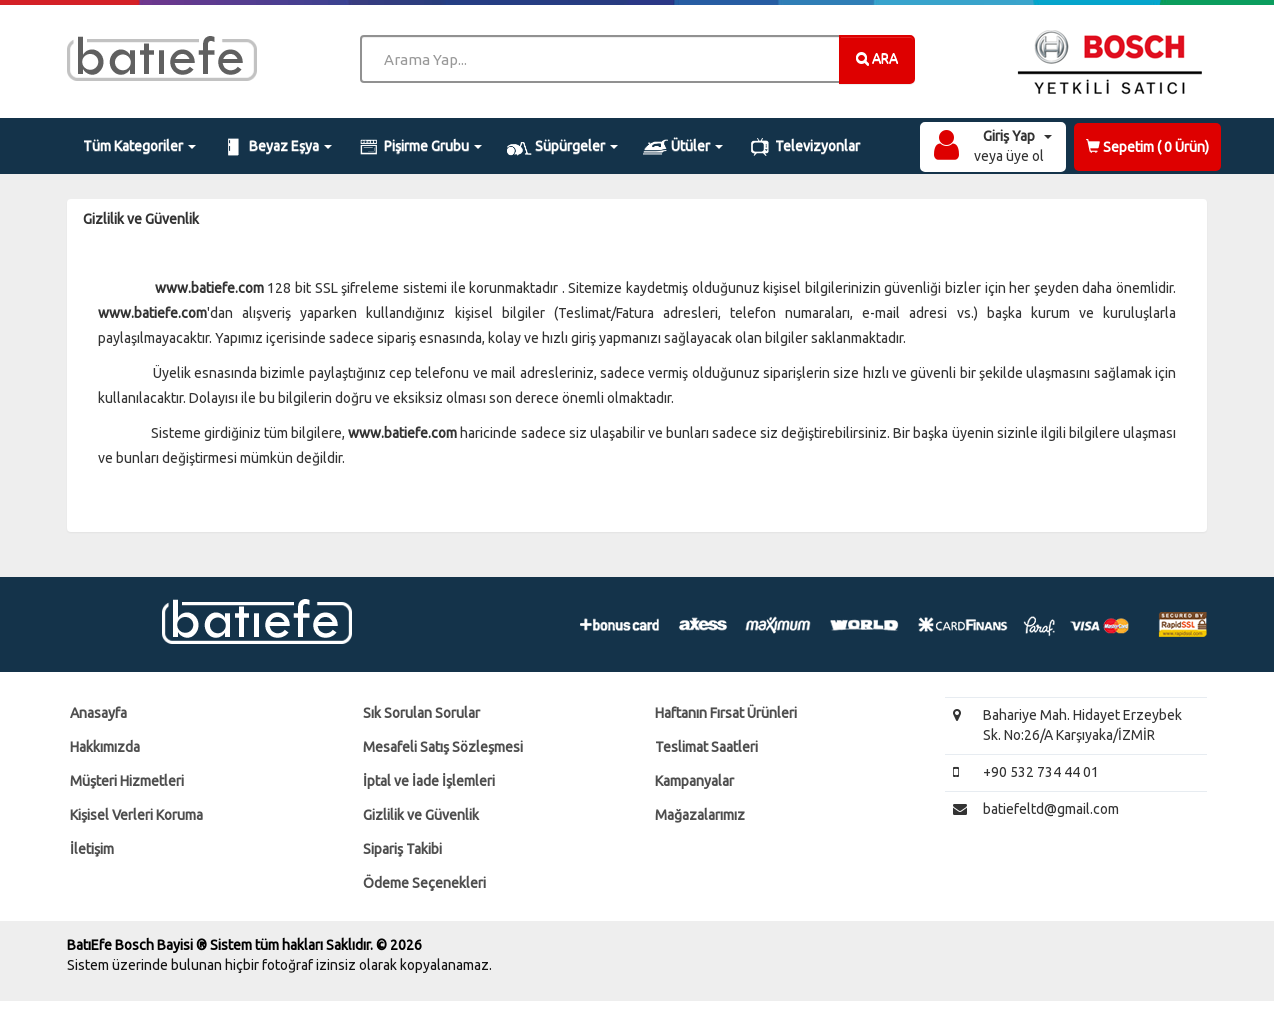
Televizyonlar (804, 147)
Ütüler (683, 147)
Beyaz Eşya (276, 147)
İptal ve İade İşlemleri (429, 781)
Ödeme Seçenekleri (424, 883)
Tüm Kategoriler (139, 146)
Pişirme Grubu (420, 147)
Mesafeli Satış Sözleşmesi (443, 747)
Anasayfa (98, 713)
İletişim (92, 849)
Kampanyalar (694, 781)
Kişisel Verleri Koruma (136, 815)
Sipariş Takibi (402, 849)
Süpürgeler (562, 147)
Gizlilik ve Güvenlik (421, 815)
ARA (877, 58)
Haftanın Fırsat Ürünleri (726, 713)
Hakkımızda (105, 747)
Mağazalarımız (700, 815)
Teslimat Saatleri (706, 747)
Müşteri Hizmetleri (127, 781)
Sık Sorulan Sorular (421, 713)
